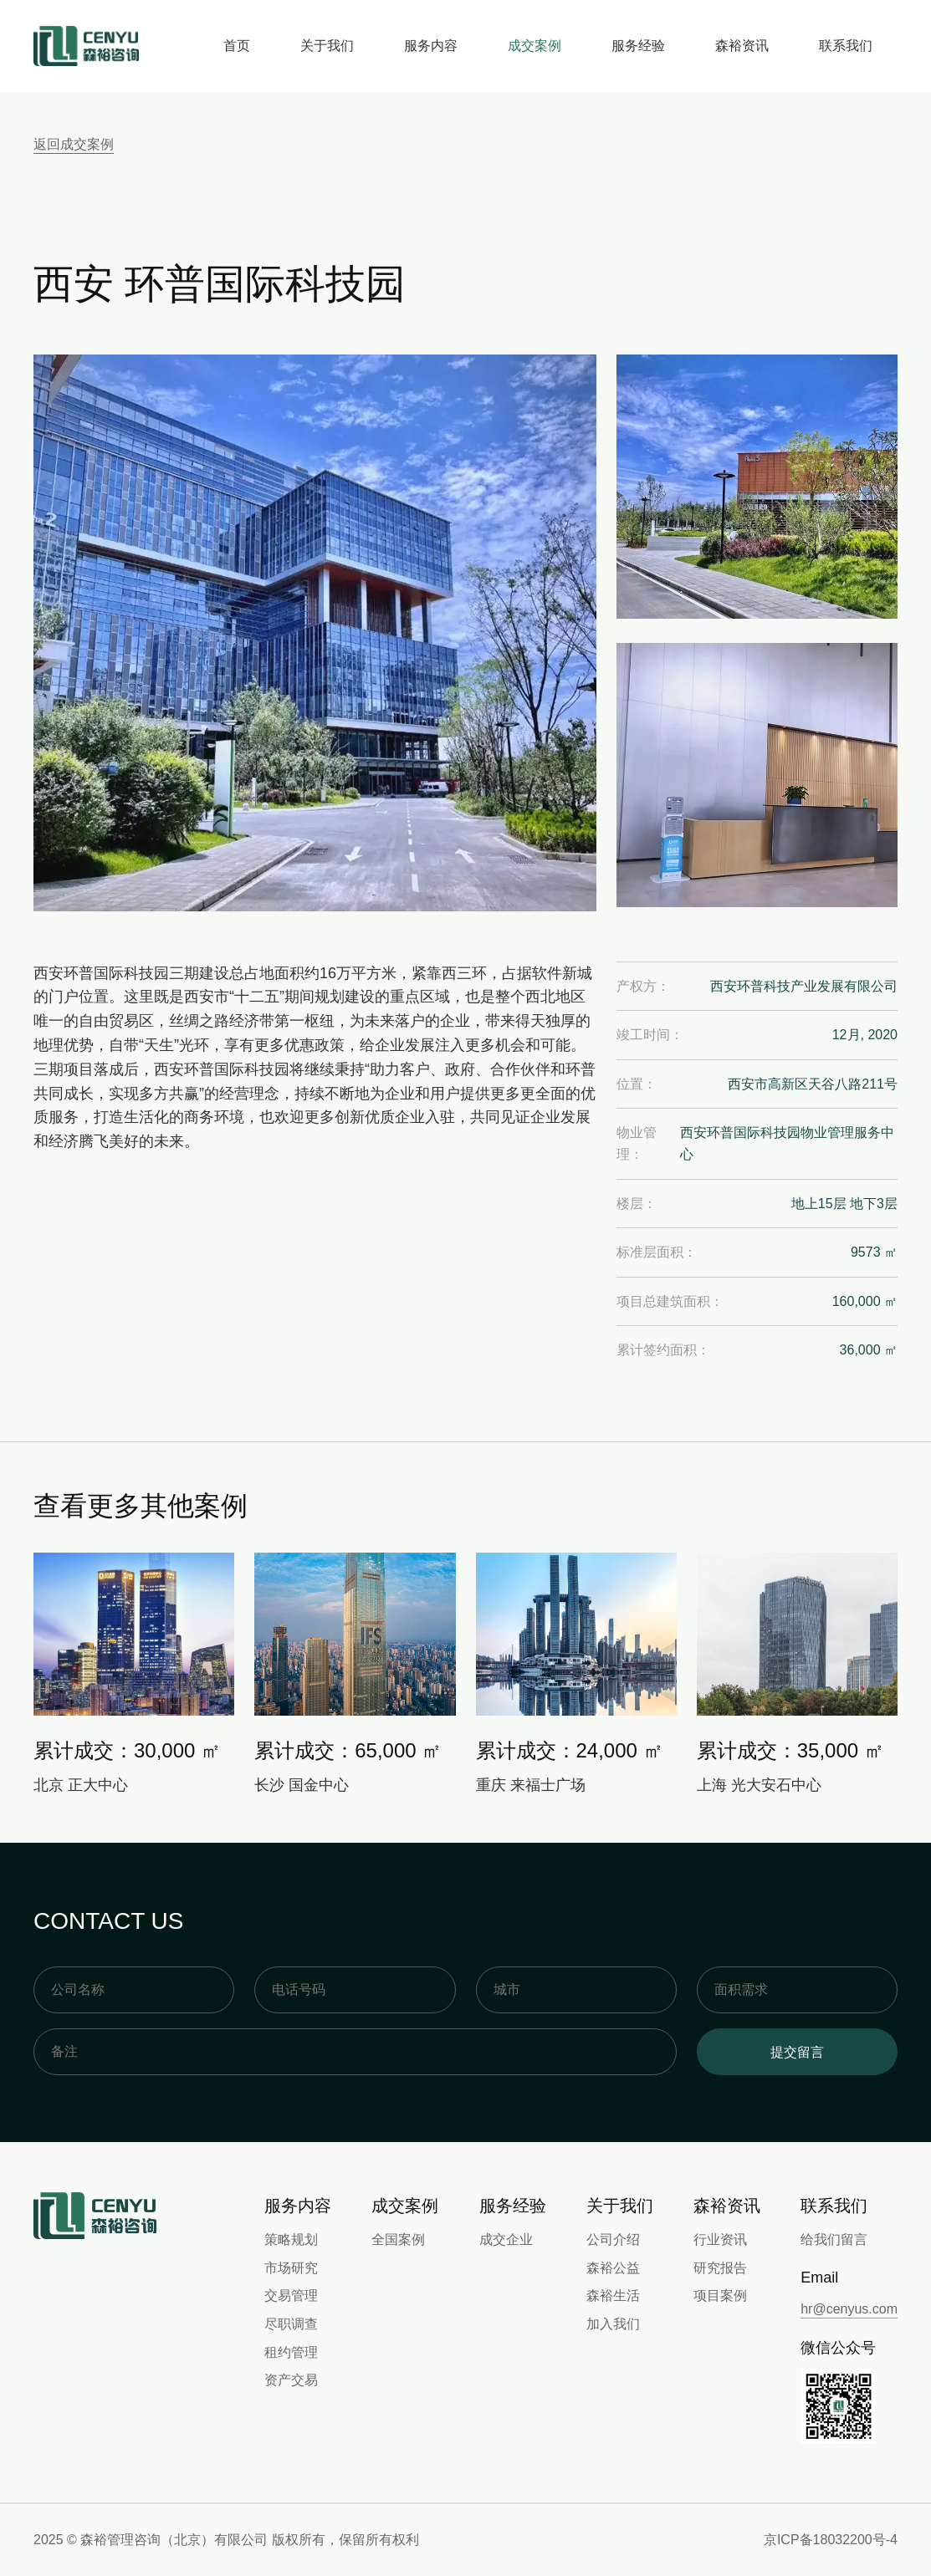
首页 (236, 45)
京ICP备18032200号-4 (831, 2540)
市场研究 (291, 2268)
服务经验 (638, 45)
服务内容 (431, 45)
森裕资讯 (742, 45)
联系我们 (845, 45)
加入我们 (613, 2324)
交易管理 (291, 2295)
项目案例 (720, 2295)
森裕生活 (613, 2295)
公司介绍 (613, 2239)
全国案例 (398, 2239)
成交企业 (506, 2239)
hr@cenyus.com (849, 2309)
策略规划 (291, 2239)
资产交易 (291, 2380)
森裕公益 (613, 2268)
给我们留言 (834, 2239)
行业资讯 (720, 2239)
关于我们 (327, 45)
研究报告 (720, 2268)
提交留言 (797, 2052)
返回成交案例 (73, 144)
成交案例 (534, 45)
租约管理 (291, 2352)
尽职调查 (291, 2324)
